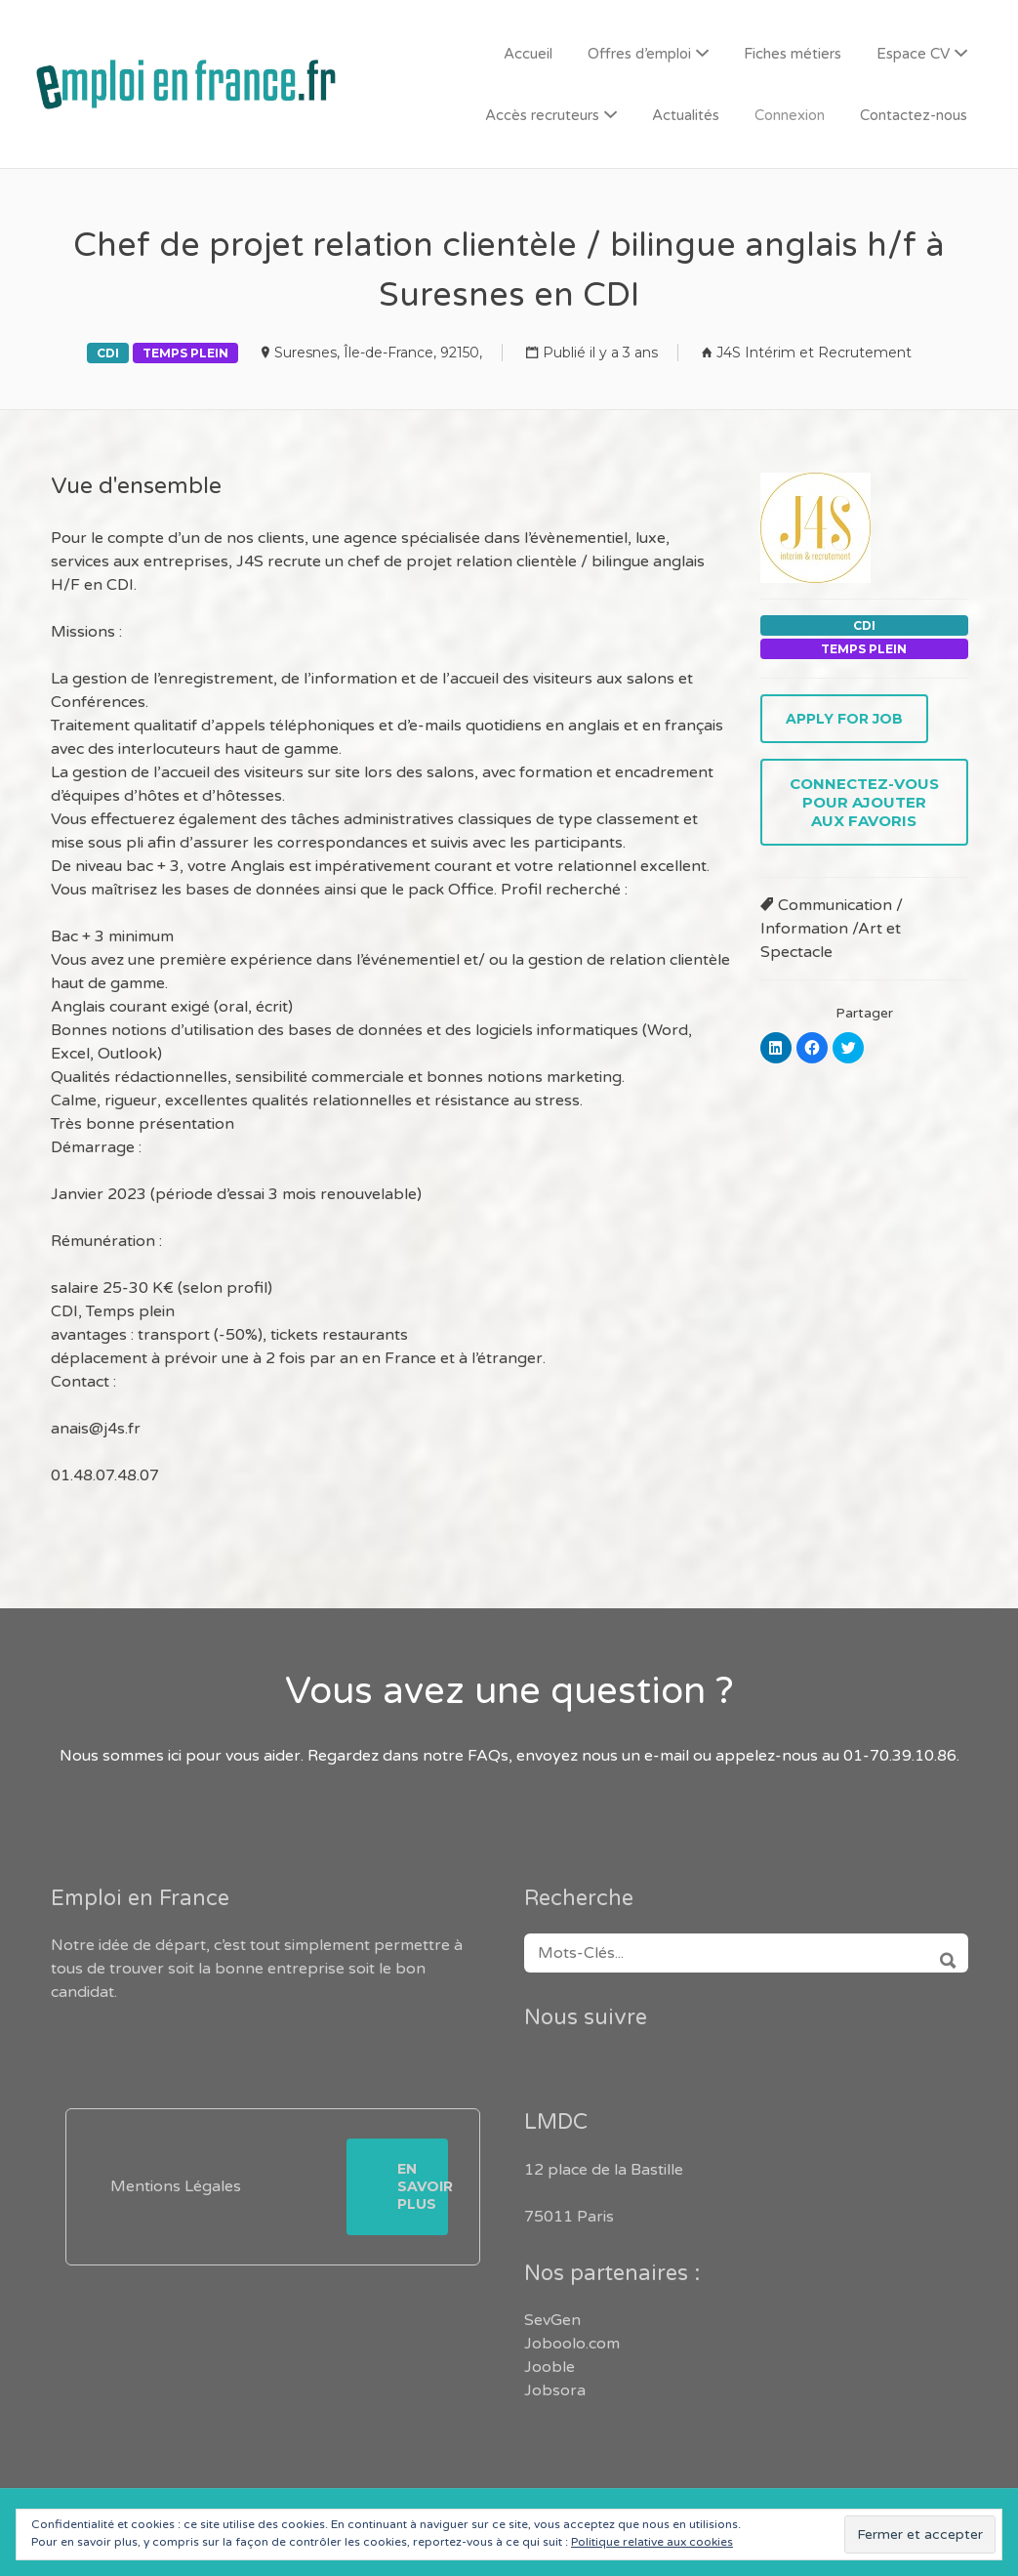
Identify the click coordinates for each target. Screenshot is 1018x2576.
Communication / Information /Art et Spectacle (831, 928)
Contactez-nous (913, 115)
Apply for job (844, 718)
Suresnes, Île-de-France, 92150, (378, 352)
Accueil (528, 53)
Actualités (685, 115)
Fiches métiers (792, 53)
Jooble (549, 2367)
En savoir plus (422, 2186)
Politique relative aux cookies (652, 2542)
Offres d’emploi (639, 53)
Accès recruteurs (542, 115)
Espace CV (913, 53)
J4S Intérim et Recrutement (814, 352)
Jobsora (555, 2390)
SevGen (552, 2320)
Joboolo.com (572, 2343)
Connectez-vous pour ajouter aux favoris (864, 802)
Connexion (789, 115)
